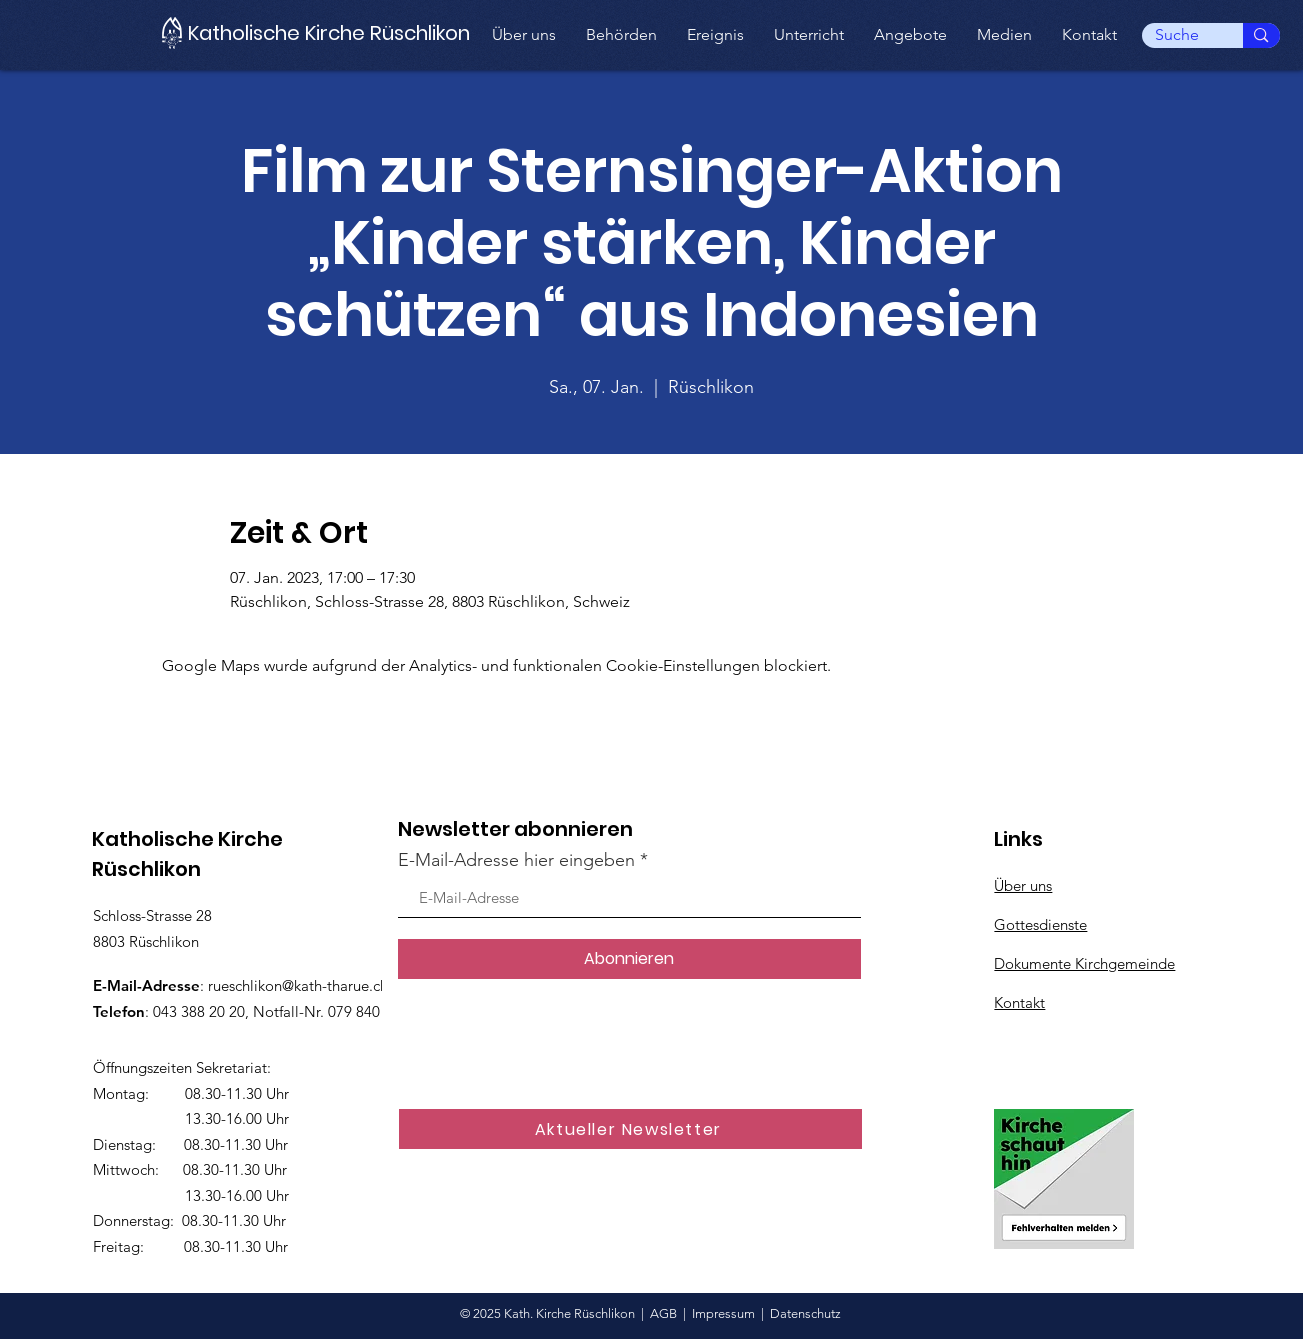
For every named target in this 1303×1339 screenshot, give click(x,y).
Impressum (723, 1313)
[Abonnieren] (629, 959)
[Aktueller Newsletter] (630, 1129)
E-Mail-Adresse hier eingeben (516, 860)
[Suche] (1178, 35)
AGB (663, 1313)
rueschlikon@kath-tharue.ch (298, 985)
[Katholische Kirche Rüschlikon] (338, 33)
